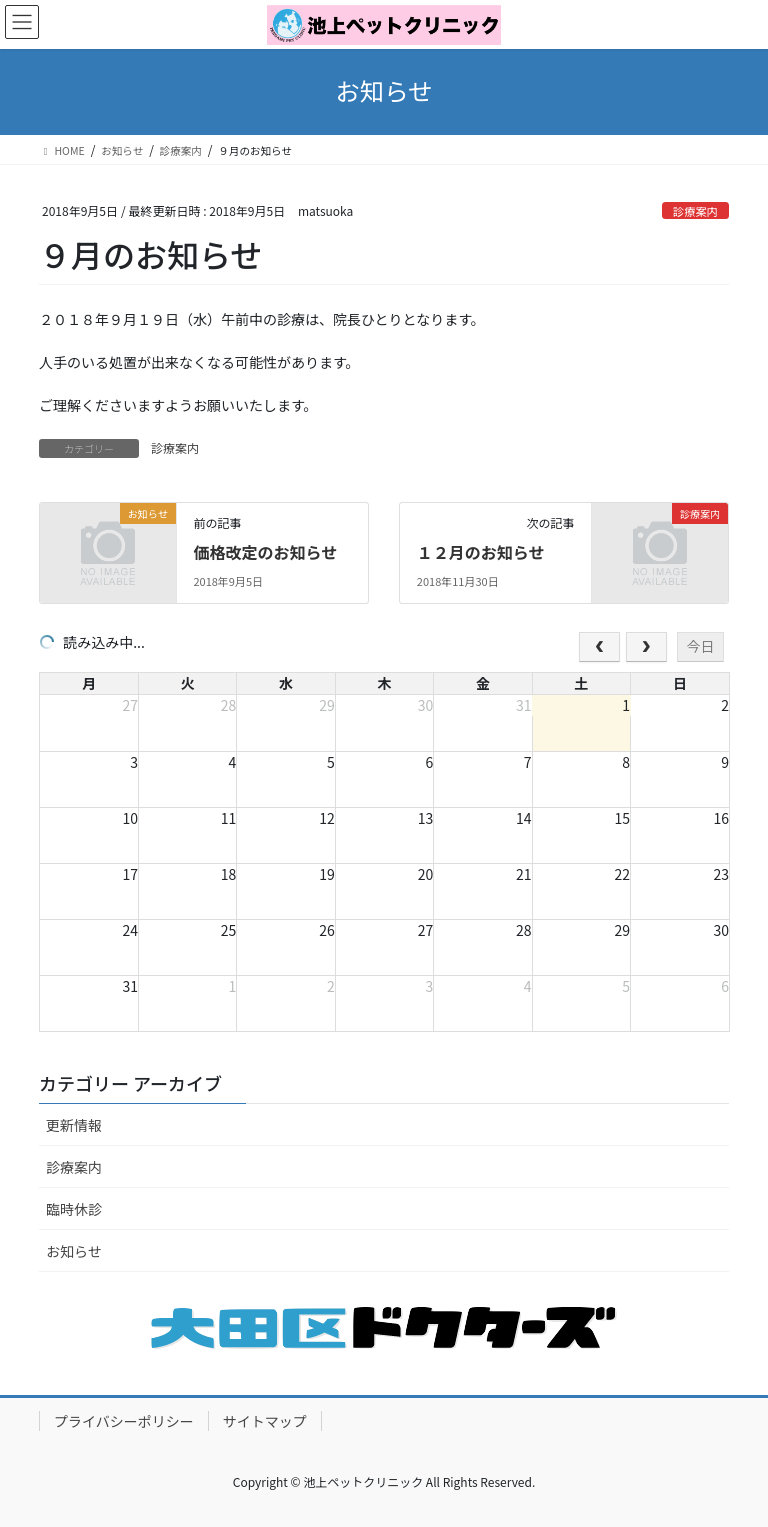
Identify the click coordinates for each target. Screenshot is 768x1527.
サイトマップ (265, 1421)
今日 (700, 646)
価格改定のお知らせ (265, 552)
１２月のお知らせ (481, 552)
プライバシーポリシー (124, 1421)
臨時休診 (74, 1209)
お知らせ (74, 1251)
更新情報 (74, 1125)
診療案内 (695, 211)
